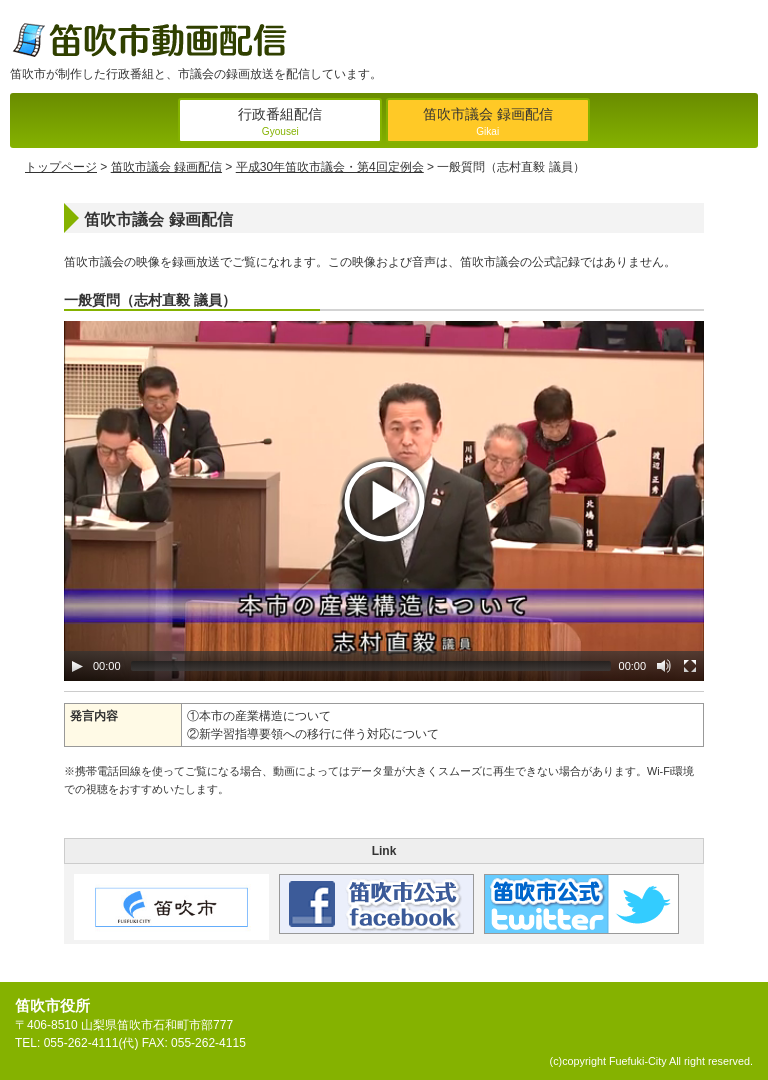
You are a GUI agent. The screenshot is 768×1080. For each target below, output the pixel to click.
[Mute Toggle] (664, 666)
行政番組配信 (280, 123)
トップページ (61, 167)
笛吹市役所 (52, 1005)
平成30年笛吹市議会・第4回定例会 (330, 167)
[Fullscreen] (690, 666)
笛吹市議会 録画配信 (488, 123)
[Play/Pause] (77, 666)
